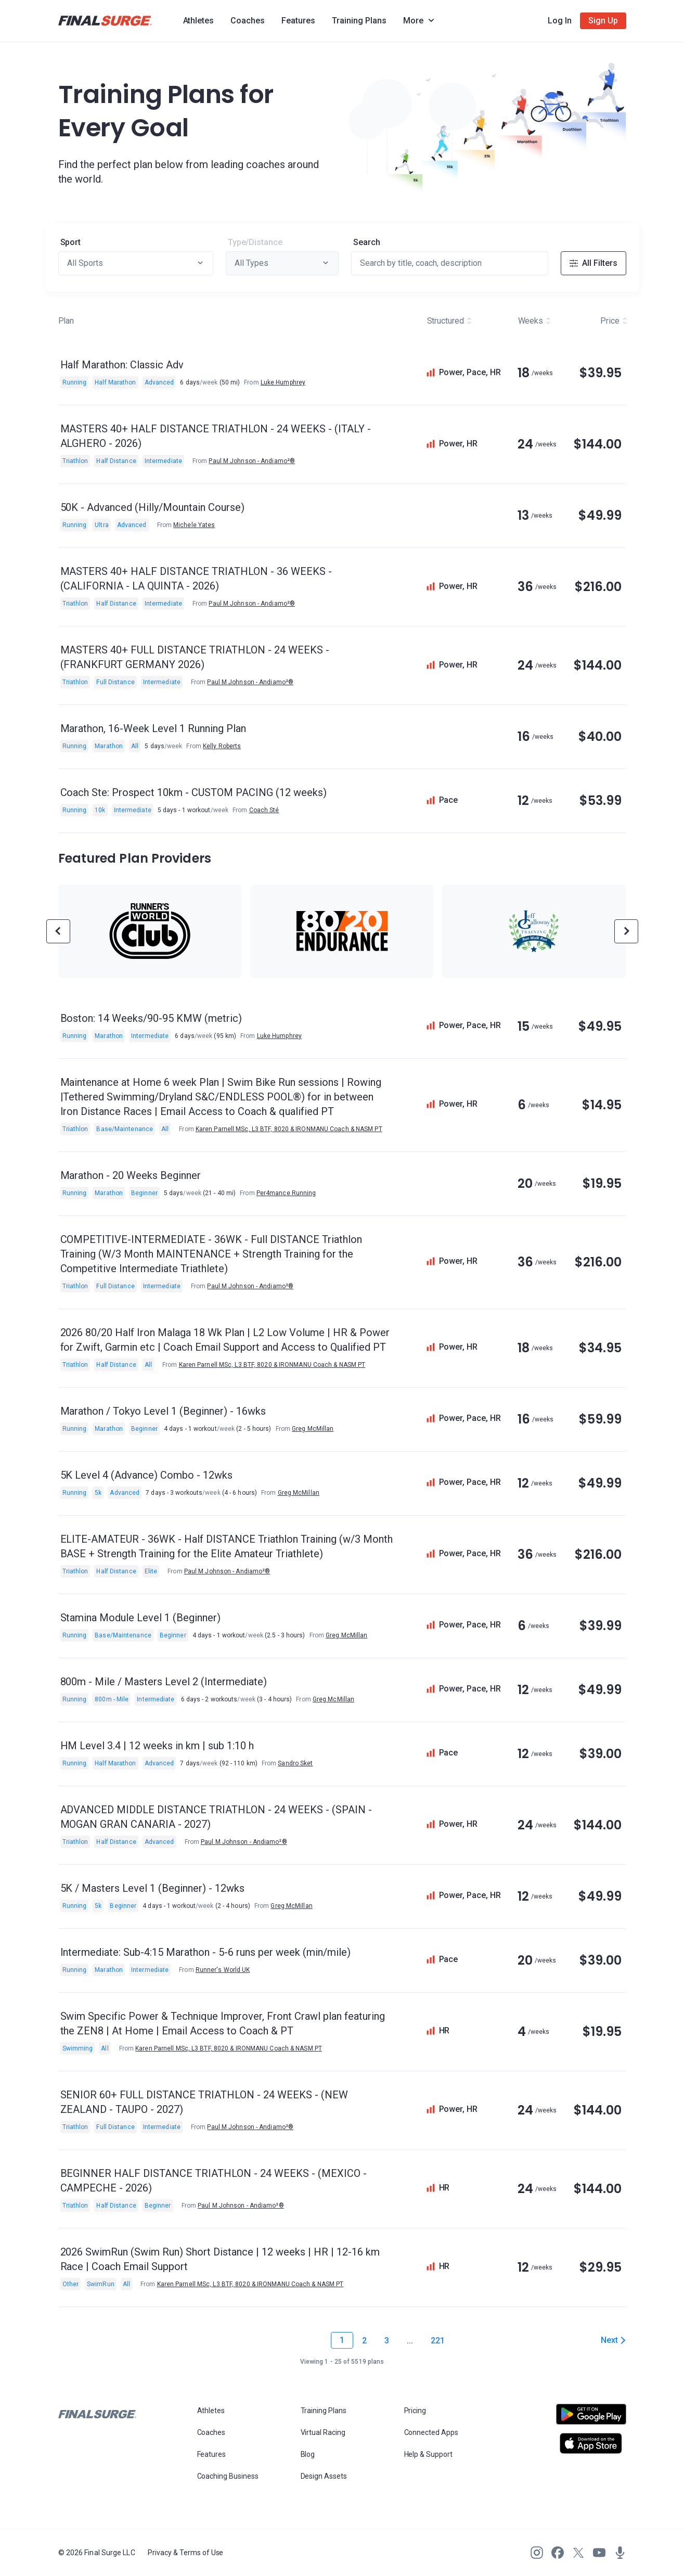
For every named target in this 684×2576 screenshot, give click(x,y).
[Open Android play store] (591, 2418)
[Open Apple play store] (591, 2443)
